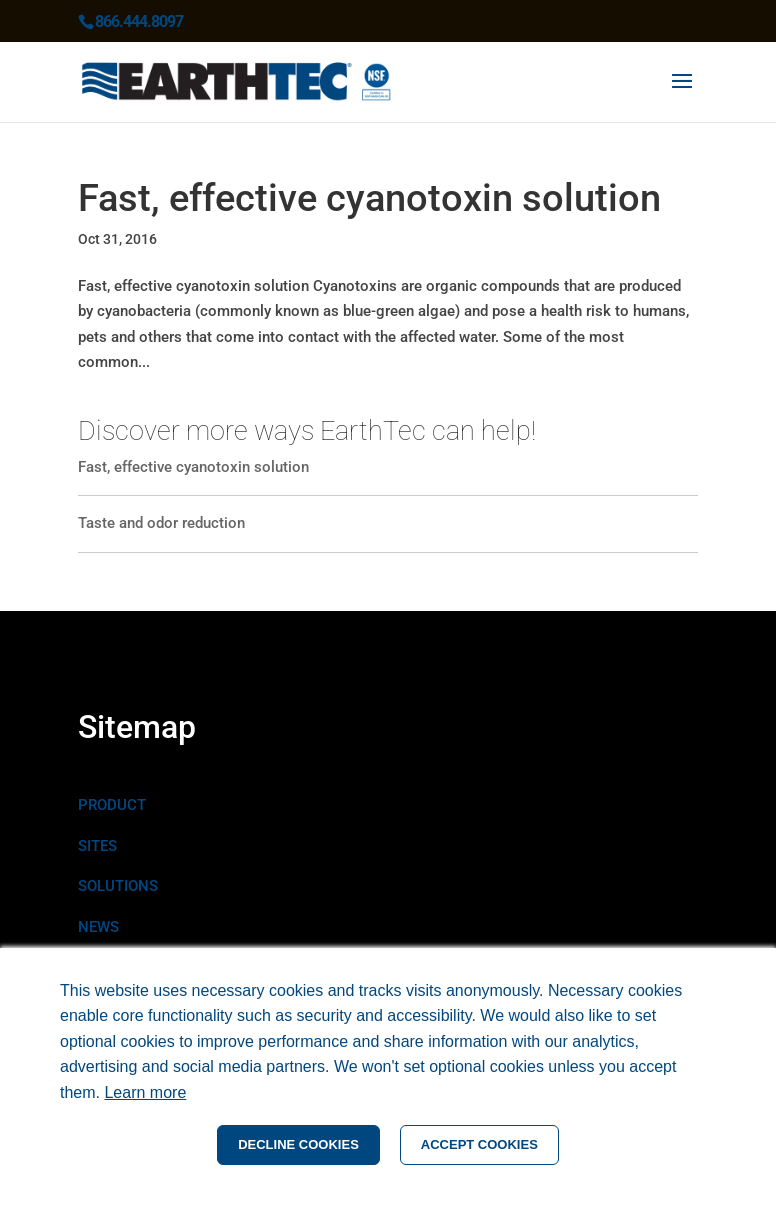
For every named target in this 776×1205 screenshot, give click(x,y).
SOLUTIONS (118, 886)
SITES (97, 846)
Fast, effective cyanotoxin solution (369, 198)
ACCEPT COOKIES (479, 1144)
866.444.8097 (139, 21)
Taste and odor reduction (161, 523)
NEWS (98, 927)
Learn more (145, 1092)
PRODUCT (112, 805)
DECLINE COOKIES (298, 1144)
